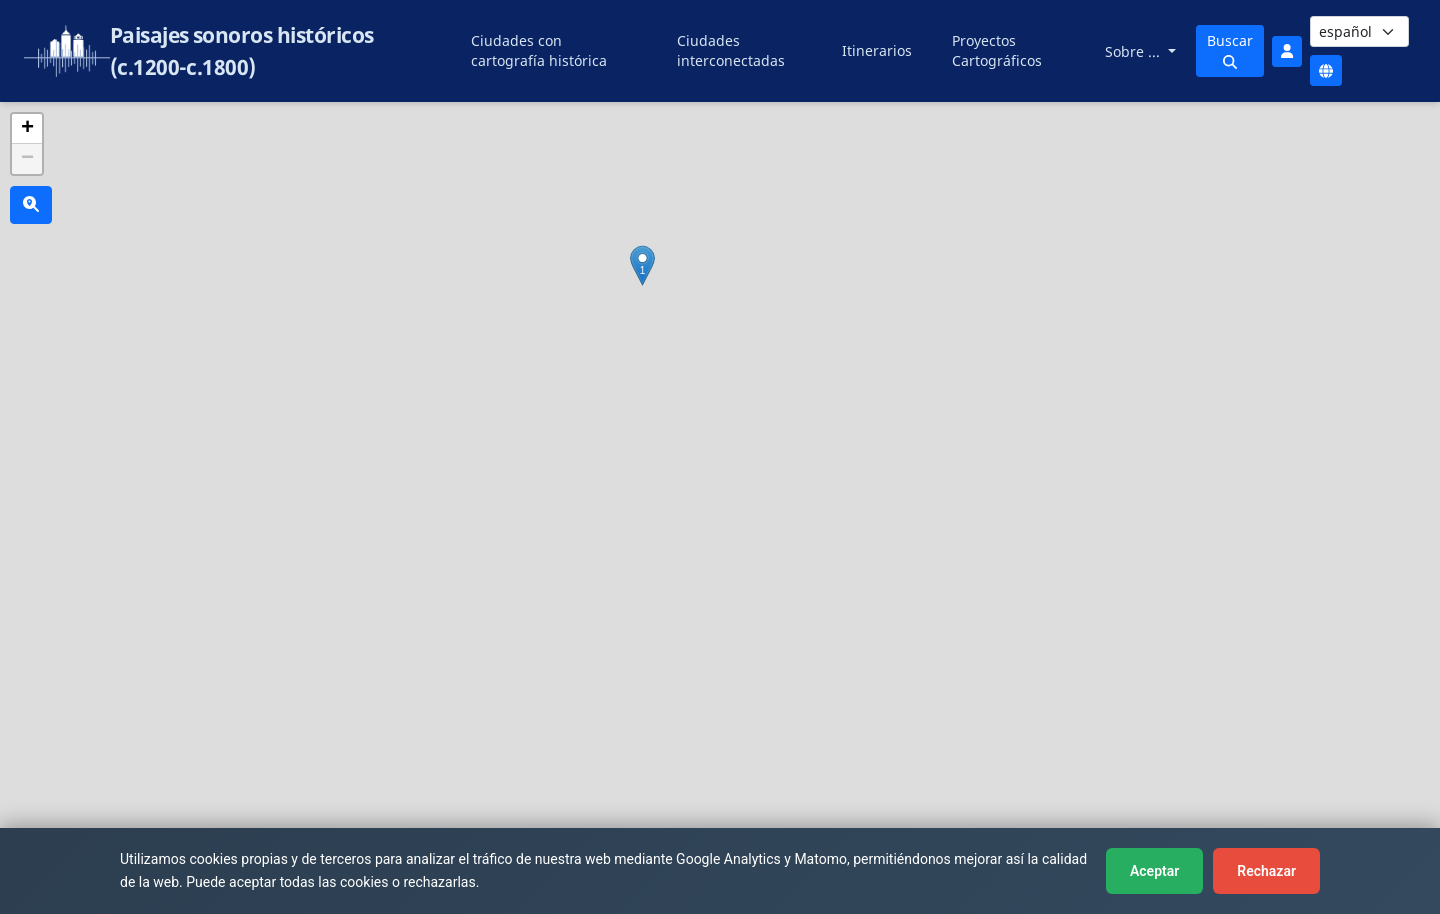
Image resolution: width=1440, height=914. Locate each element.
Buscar (1230, 50)
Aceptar (1154, 871)
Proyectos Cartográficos (997, 50)
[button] (642, 265)
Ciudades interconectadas (731, 50)
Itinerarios (877, 50)
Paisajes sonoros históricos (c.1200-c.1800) (242, 51)
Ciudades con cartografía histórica (539, 50)
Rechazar (1266, 871)
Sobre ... (1134, 51)
